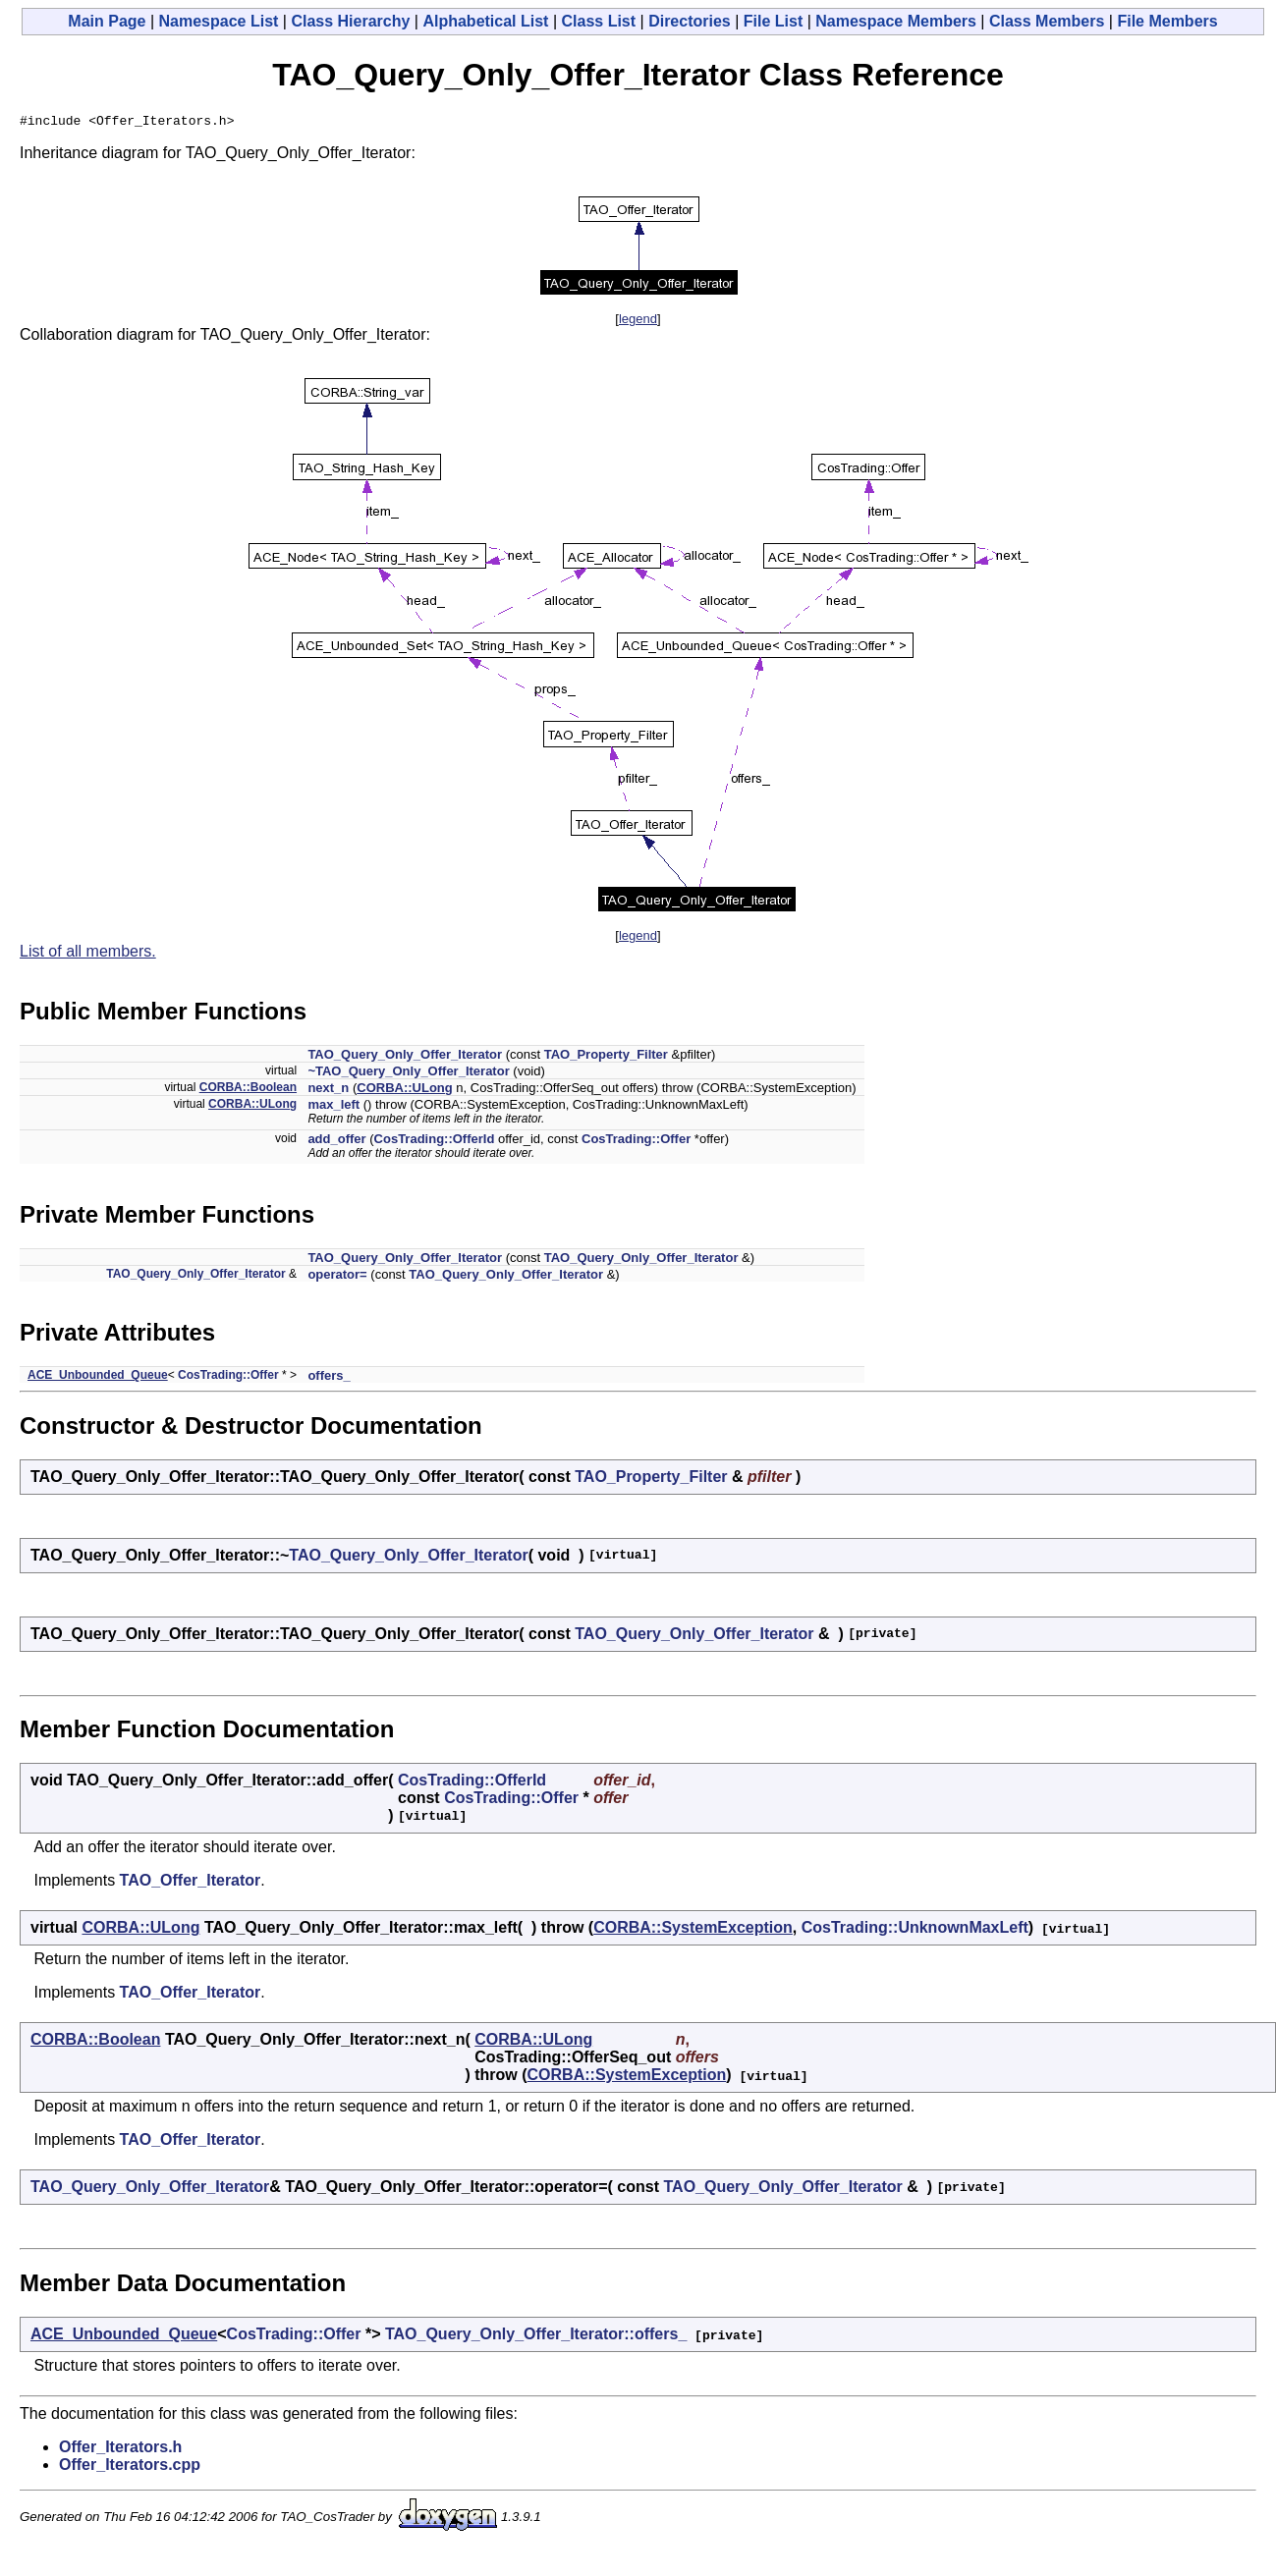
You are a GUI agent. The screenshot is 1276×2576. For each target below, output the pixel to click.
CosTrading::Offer (636, 1141)
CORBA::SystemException (693, 1930)
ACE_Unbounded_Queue (98, 1378)
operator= (336, 1277)
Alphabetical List (485, 21)
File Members (1167, 21)
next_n (328, 1090)
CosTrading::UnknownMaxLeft (915, 1930)
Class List (599, 21)
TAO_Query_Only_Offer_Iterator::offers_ (536, 2337)
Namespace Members (895, 21)
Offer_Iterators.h (120, 2449)
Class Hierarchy (350, 21)
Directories (689, 21)
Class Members (1046, 21)
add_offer (336, 1141)
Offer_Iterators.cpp (129, 2467)
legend (638, 321)
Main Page (106, 21)
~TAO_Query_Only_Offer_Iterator (408, 1074)
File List (773, 21)
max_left (333, 1107)
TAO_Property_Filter (606, 1057)
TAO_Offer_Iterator (190, 1883)
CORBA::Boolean (248, 1090)
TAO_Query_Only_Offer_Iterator (404, 1057)
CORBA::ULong (404, 1090)
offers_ (328, 1378)
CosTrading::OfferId (434, 1141)
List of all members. (88, 954)
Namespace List (219, 21)
